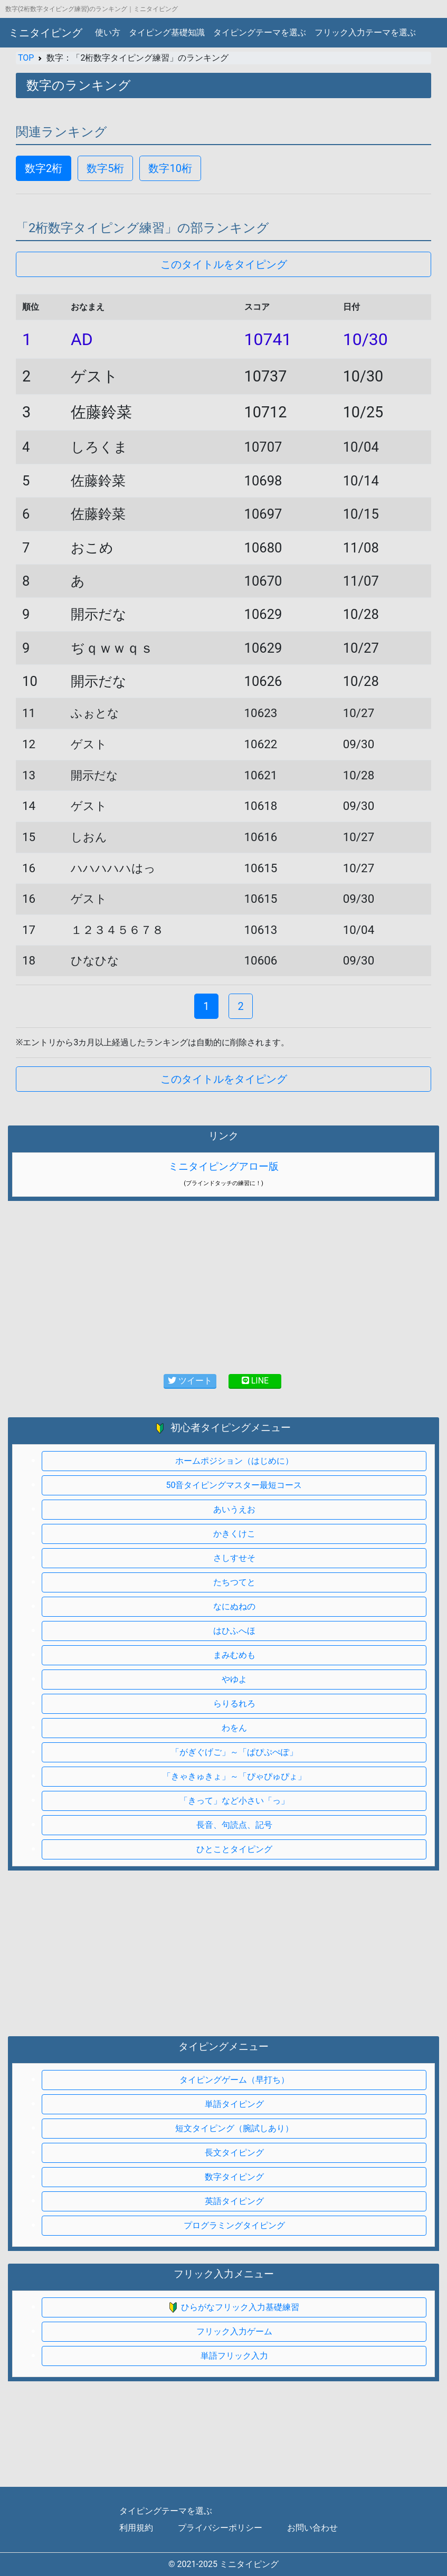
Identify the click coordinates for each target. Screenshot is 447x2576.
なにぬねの (234, 1606)
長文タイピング (234, 2153)
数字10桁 (170, 168)
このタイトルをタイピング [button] (223, 264)
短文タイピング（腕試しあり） (234, 2128)
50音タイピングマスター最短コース (234, 1485)
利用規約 (136, 2528)
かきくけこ (234, 1534)
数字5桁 (105, 168)
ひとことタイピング (234, 1849)
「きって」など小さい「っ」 (234, 1801)
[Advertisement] (223, 1950)
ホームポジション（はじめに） (234, 1461)
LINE (255, 1381)
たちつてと (234, 1582)
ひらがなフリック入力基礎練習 (234, 2307)
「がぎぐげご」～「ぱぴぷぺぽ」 (234, 1752)
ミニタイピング (45, 32)
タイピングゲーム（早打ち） (234, 2080)
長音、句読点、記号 (234, 1825)
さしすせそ (234, 1558)
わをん (234, 1728)
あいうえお (234, 1509)
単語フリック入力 (234, 2356)
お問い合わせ (312, 2528)
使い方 (107, 32)
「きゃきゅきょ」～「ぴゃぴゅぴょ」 (234, 1776)
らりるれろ (234, 1704)
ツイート (190, 1381)
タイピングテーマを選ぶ (259, 32)
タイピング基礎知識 (167, 32)
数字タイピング (234, 2177)
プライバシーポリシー (220, 2528)
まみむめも (234, 1655)
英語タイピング (234, 2201)
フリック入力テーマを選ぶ (365, 32)
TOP (26, 58)
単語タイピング (234, 2104)
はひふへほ (234, 1631)
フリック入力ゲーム (234, 2331)
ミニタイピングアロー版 (223, 1166)
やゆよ (234, 1679)
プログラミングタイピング (234, 2225)
